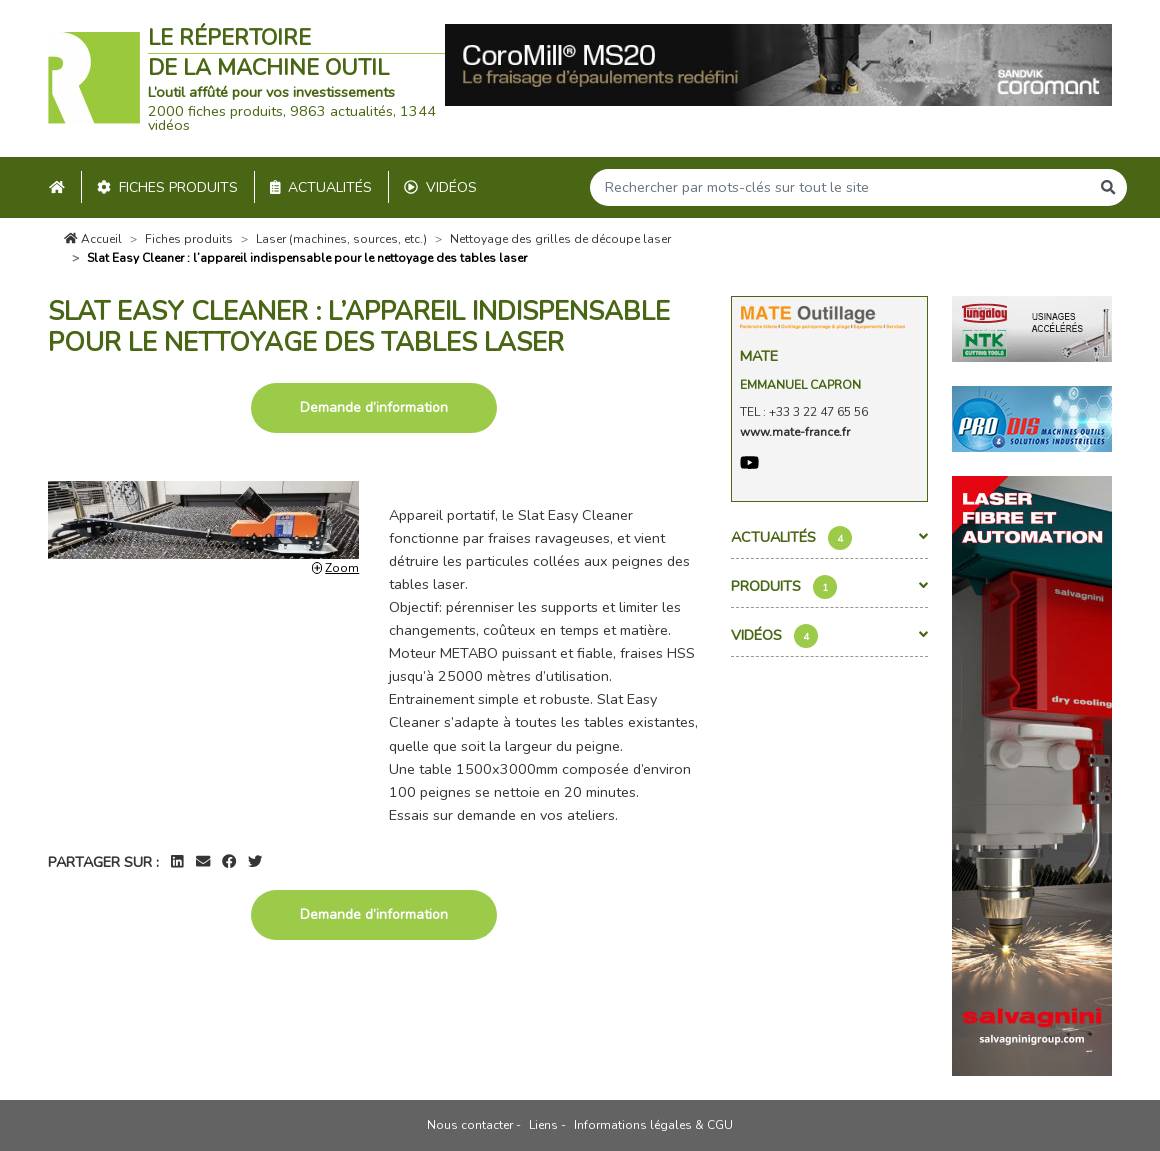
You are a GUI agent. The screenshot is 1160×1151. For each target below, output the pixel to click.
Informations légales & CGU (653, 1125)
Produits (830, 587)
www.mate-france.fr (795, 432)
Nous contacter (470, 1125)
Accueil (93, 239)
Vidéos (440, 187)
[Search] (840, 187)
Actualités (321, 187)
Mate (759, 356)
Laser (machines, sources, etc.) (341, 239)
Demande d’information (374, 407)
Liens (543, 1125)
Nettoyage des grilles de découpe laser (560, 239)
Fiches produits (167, 187)
